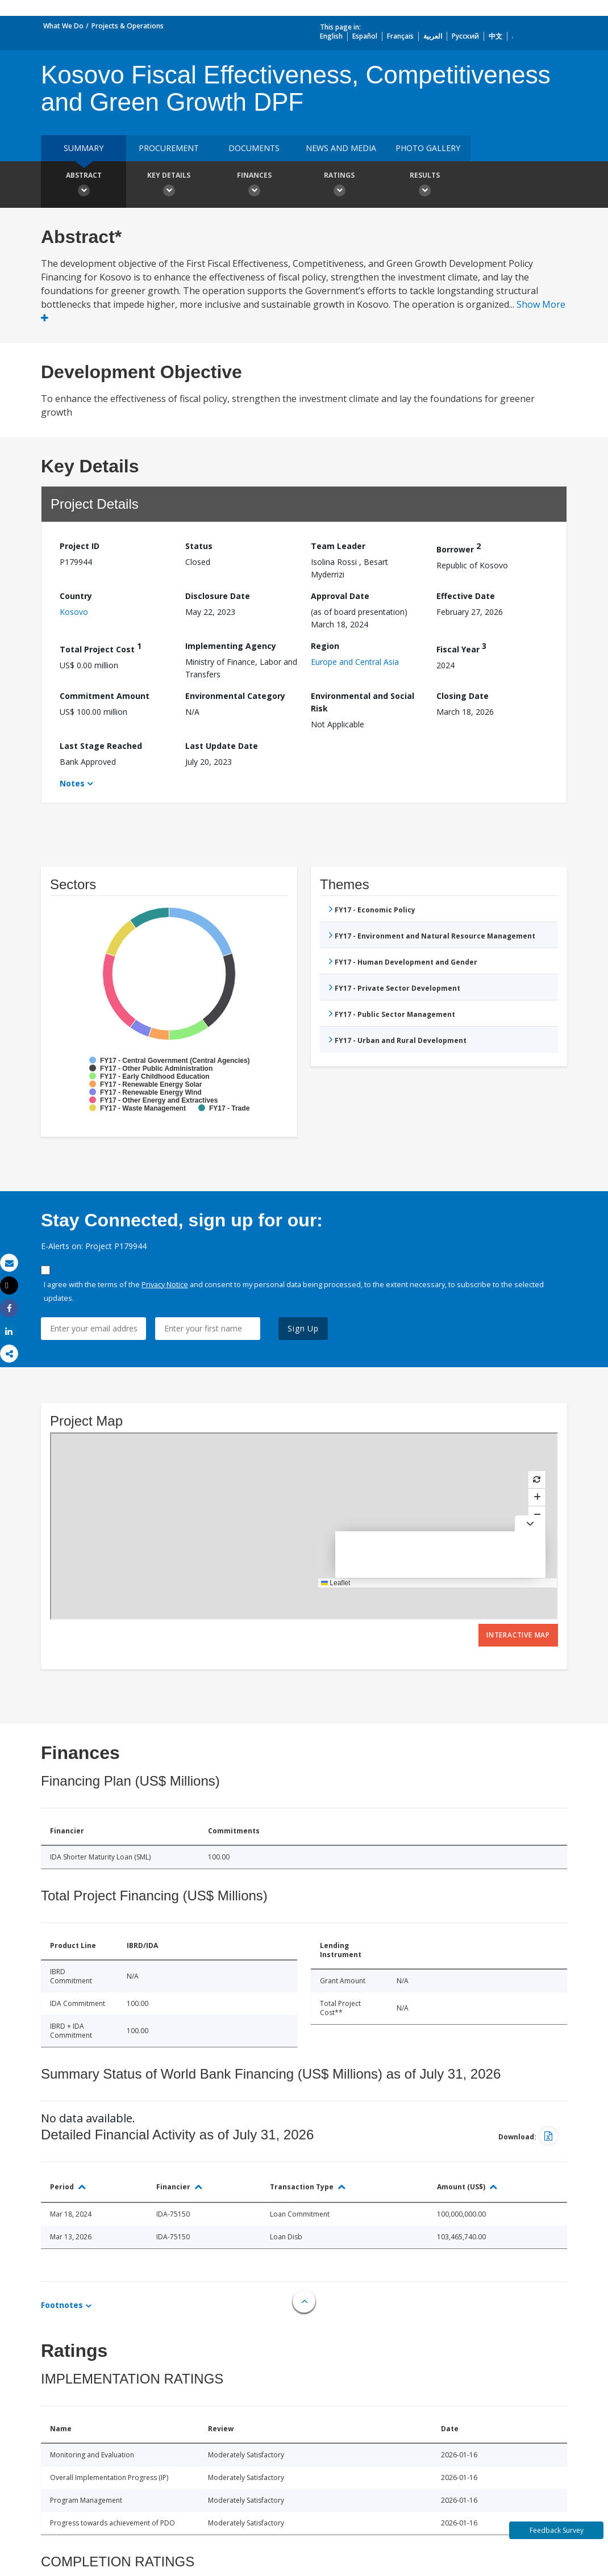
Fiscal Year (461, 647)
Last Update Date (221, 745)
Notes (72, 783)
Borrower (458, 548)
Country (76, 595)
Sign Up (303, 1328)
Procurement (169, 148)
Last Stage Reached (101, 745)
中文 (495, 36)
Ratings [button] (339, 185)
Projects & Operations (127, 26)
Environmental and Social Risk (362, 702)
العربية (432, 36)
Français (400, 36)
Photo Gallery (427, 148)
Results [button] (424, 185)
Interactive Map (518, 1635)
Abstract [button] (83, 185)
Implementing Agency (230, 645)
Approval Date (340, 595)
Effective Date (465, 595)
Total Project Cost (100, 647)
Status (199, 546)
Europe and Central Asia (355, 661)
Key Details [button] (168, 185)
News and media (341, 148)
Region (325, 645)
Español (364, 36)
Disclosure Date (217, 595)
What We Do (63, 26)
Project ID (79, 546)
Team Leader (338, 546)
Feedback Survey (557, 2530)
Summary (83, 148)
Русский (465, 36)
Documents (254, 148)
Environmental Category (235, 695)
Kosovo (74, 611)
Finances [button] (254, 185)
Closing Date (462, 695)
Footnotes (62, 2304)
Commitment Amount (104, 695)
